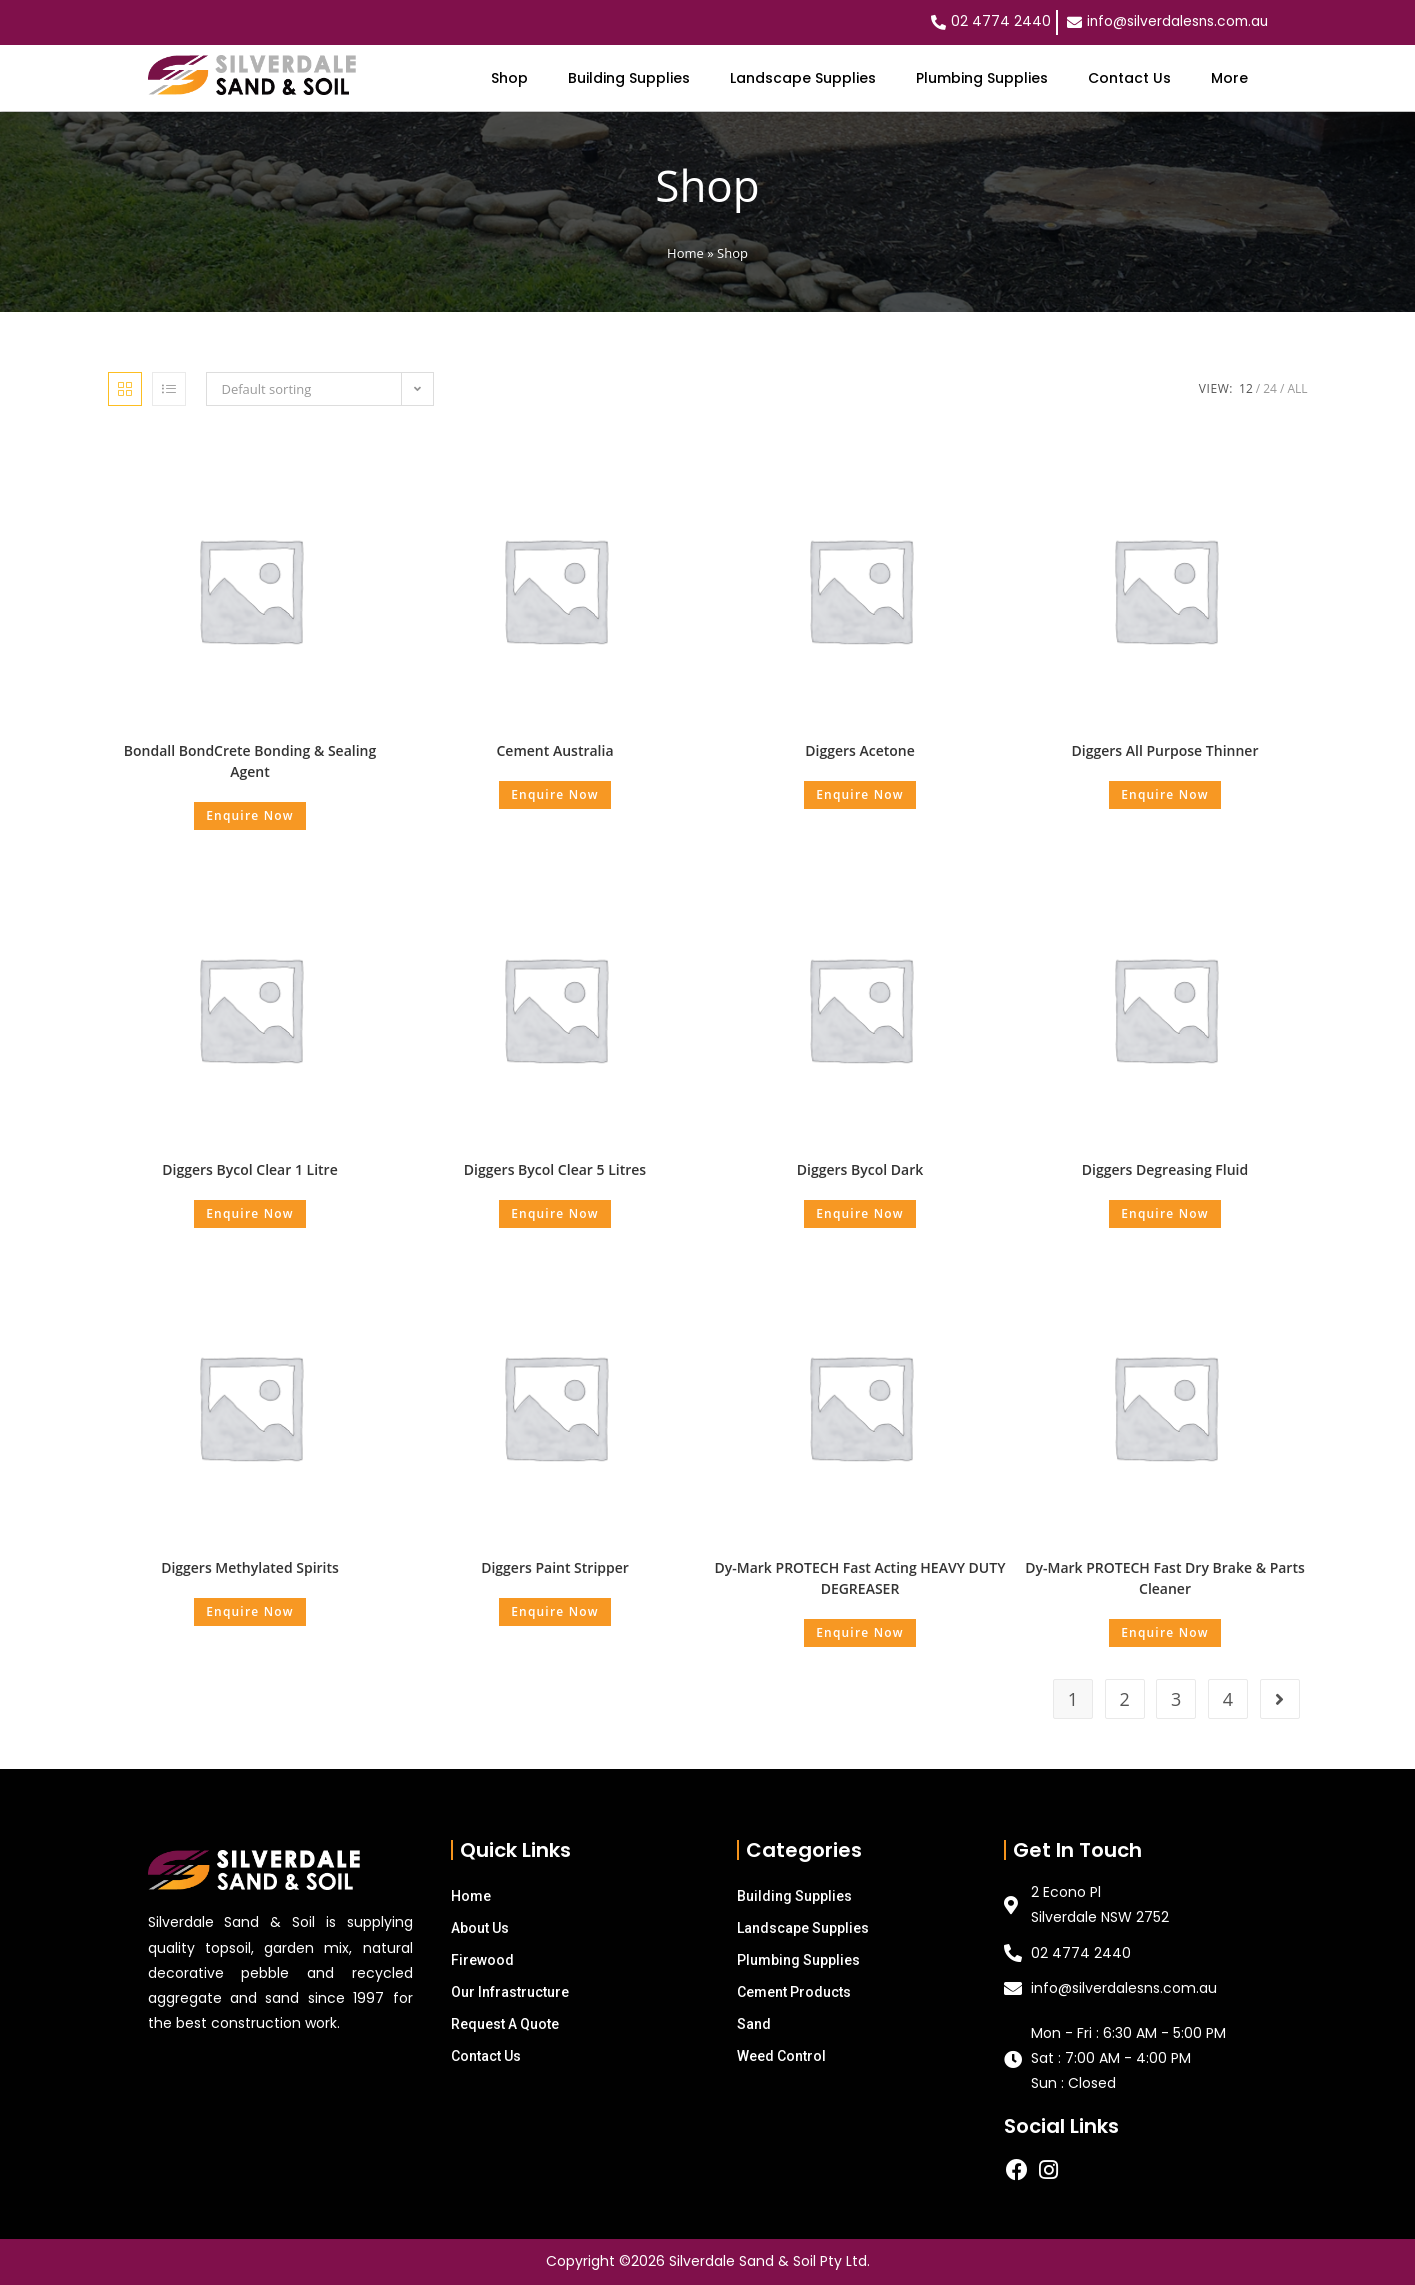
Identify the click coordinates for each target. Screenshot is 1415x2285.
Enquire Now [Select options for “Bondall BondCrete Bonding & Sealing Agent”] (250, 815)
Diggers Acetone (860, 750)
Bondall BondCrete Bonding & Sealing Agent (250, 761)
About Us (480, 1928)
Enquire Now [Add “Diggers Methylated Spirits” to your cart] (250, 1611)
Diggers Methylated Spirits (250, 1567)
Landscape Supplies (803, 78)
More (1229, 78)
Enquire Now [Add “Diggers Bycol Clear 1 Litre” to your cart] (250, 1213)
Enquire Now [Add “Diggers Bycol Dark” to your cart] (860, 1213)
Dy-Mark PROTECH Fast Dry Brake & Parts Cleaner (1165, 1578)
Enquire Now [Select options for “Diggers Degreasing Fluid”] (1165, 1213)
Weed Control (781, 2056)
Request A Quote (505, 2024)
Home (685, 253)
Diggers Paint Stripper (555, 1567)
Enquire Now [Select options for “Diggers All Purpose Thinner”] (1165, 794)
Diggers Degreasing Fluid (1165, 1169)
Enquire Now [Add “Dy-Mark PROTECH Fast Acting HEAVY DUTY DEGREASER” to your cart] (860, 1632)
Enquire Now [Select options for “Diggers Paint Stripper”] (555, 1611)
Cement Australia (554, 750)
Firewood (482, 1960)
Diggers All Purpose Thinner (1165, 750)
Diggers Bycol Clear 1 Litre (249, 1169)
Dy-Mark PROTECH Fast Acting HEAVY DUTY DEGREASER (860, 1578)
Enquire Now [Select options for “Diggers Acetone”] (860, 794)
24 (1270, 388)
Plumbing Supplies (982, 78)
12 (1246, 388)
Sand (754, 2024)
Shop (509, 78)
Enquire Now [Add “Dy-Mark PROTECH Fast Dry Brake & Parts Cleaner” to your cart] (1165, 1632)
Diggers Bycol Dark (860, 1169)
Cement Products (794, 1992)
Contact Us (1129, 78)
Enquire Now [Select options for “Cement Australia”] (555, 794)
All (1297, 388)
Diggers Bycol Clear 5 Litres (555, 1169)
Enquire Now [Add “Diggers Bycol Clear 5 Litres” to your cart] (555, 1213)
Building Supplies (629, 78)
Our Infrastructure (510, 1992)
